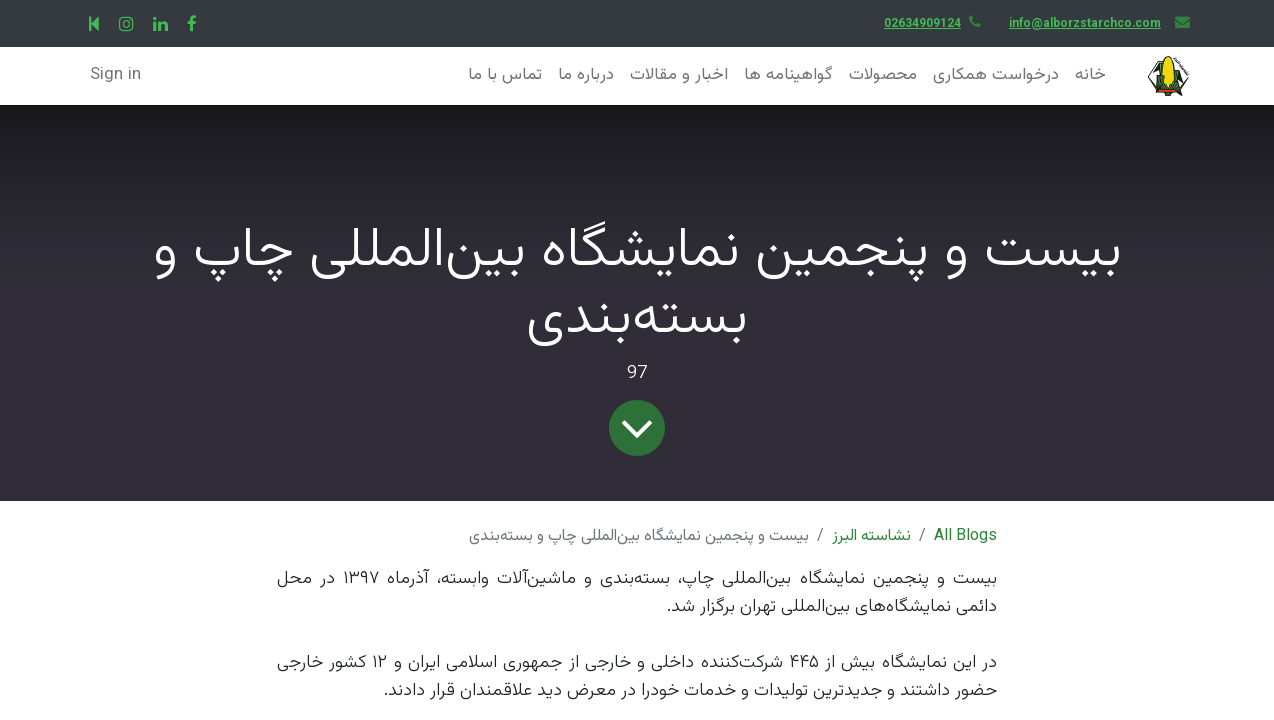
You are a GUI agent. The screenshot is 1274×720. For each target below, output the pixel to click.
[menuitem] (1090, 76)
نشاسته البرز (871, 536)
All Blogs (965, 536)
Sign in (115, 75)
